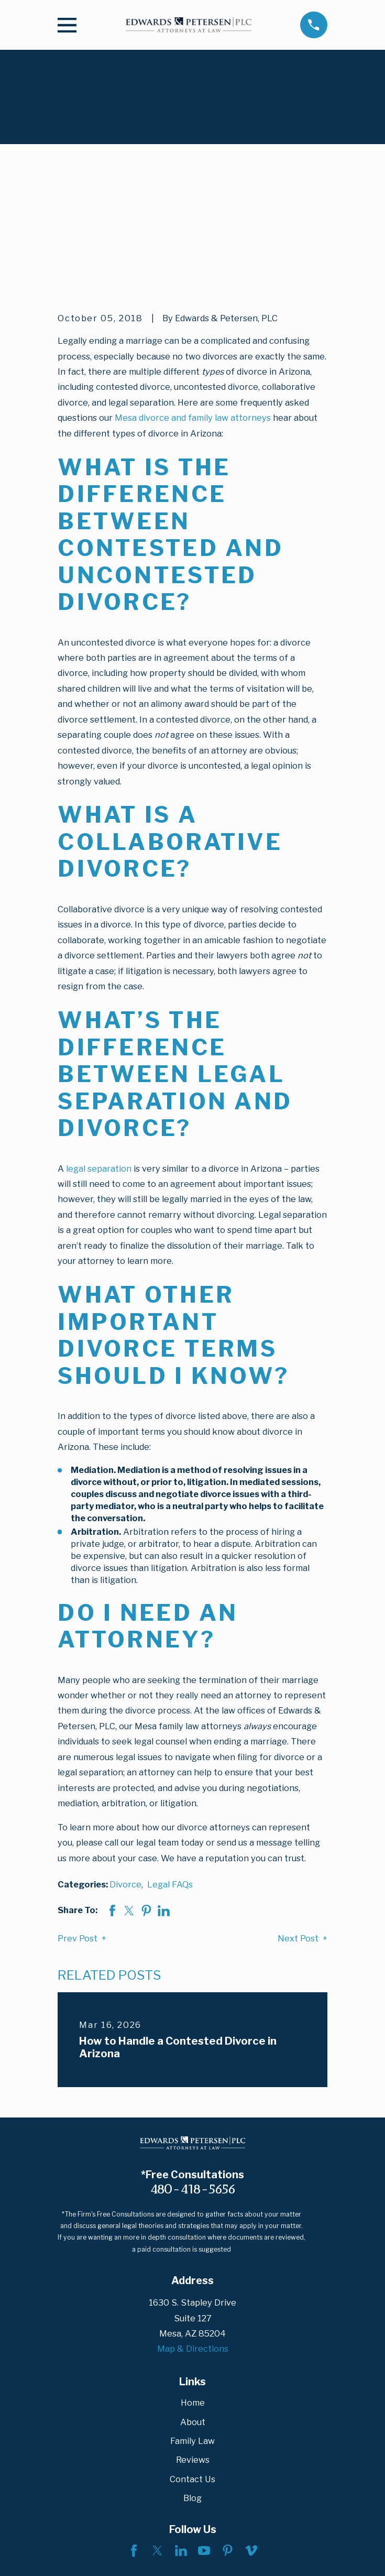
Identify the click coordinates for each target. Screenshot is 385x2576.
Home (193, 2292)
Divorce (125, 1774)
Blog (192, 2387)
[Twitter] (157, 2440)
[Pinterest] (228, 2440)
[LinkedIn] (181, 2440)
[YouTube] (204, 2440)
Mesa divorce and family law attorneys (193, 307)
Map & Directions (192, 2238)
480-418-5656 (193, 2078)
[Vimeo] (251, 2440)
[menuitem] (72, 2556)
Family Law (192, 2330)
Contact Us (192, 2368)
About (192, 2311)
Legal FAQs (170, 1774)
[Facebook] (134, 2440)
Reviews (193, 2349)
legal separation (98, 1057)
